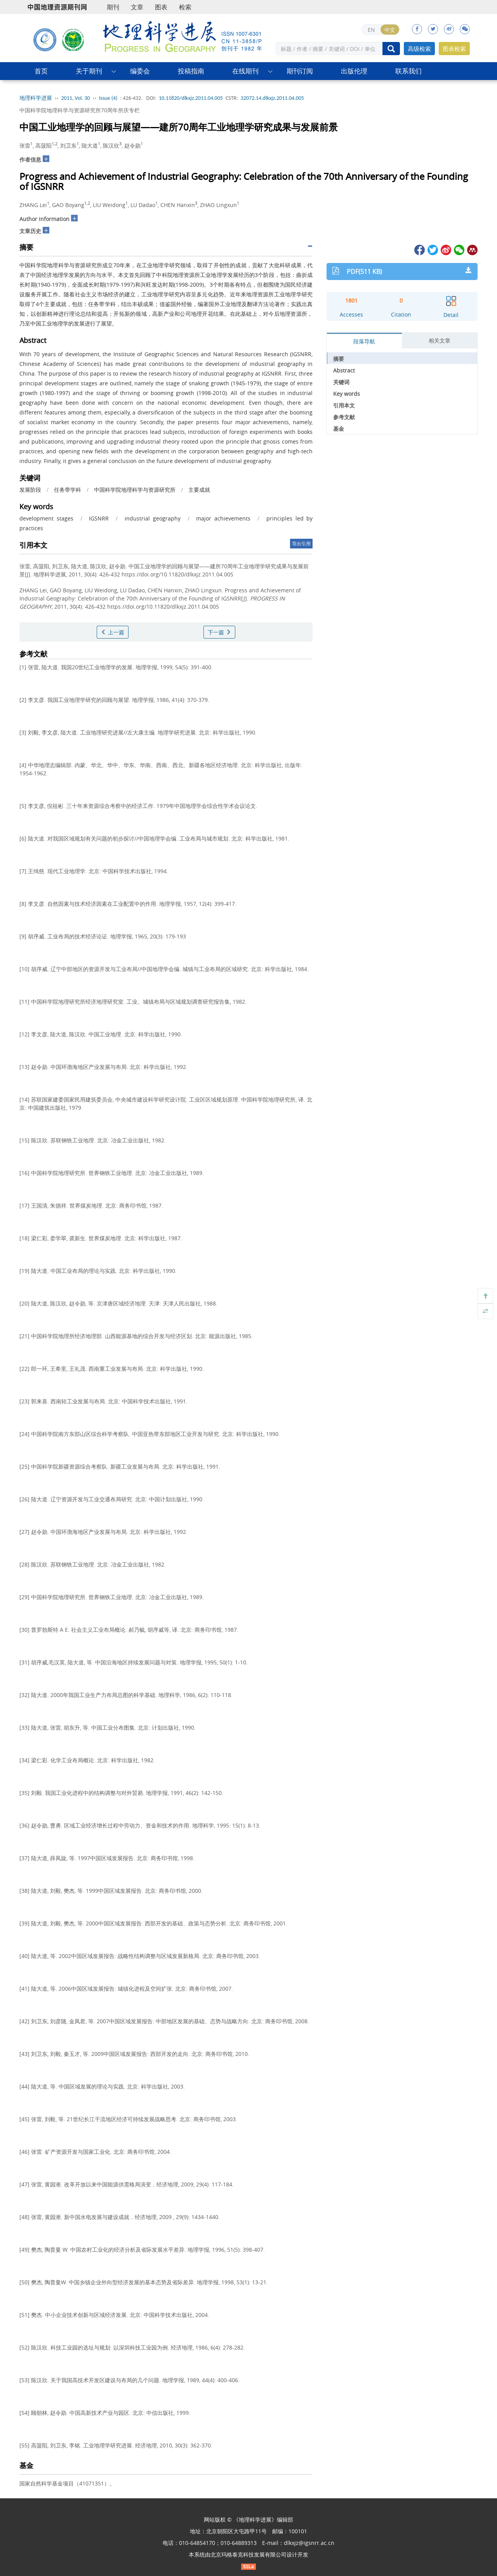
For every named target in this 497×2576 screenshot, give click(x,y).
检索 (185, 7)
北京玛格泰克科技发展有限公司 (248, 2554)
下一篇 (219, 632)
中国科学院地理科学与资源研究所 (135, 489)
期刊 (113, 7)
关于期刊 (89, 70)
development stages (46, 518)
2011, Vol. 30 (75, 98)
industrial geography (153, 518)
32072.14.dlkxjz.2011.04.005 (272, 98)
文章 (137, 7)
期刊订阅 (300, 70)
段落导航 (364, 341)
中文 (389, 29)
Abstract (344, 370)
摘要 (338, 358)
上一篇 (112, 632)
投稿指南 (191, 70)
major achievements (223, 518)
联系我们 (408, 70)
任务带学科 (67, 489)
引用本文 (344, 405)
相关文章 (439, 340)
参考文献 (344, 417)
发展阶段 (30, 489)
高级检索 (419, 48)
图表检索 (454, 48)
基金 (338, 428)
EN (371, 29)
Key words (346, 393)
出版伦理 (354, 70)
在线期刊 (245, 70)
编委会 (140, 70)
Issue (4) (108, 98)
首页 (41, 70)
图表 (161, 7)
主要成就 (199, 489)
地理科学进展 (35, 98)
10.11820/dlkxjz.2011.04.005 (191, 98)
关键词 (341, 382)
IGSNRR (99, 518)
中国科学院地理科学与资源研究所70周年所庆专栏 (79, 110)
